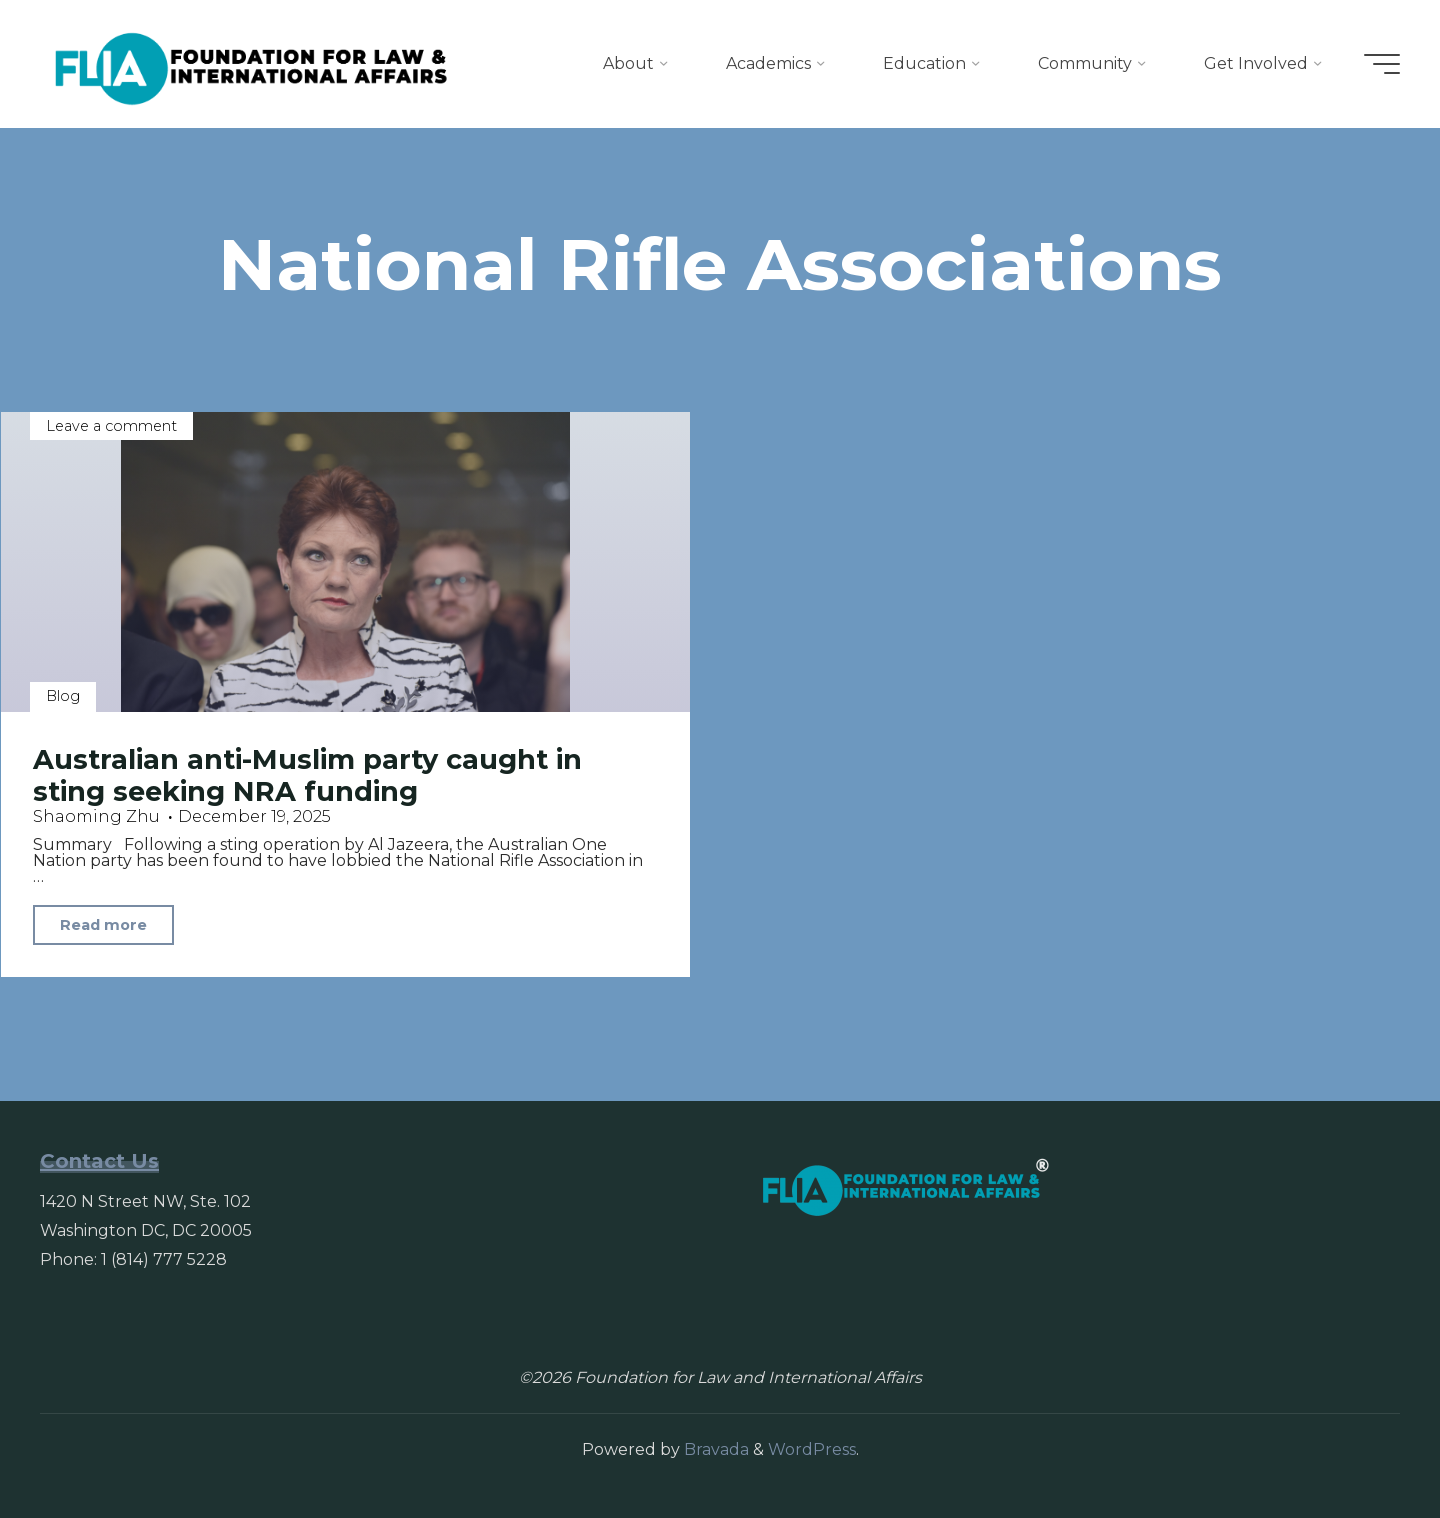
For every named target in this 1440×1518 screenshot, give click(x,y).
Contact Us (99, 1161)
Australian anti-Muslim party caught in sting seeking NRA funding (307, 776)
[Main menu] (1382, 64)
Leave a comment (111, 426)
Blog (63, 696)
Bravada (714, 1449)
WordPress (812, 1449)
